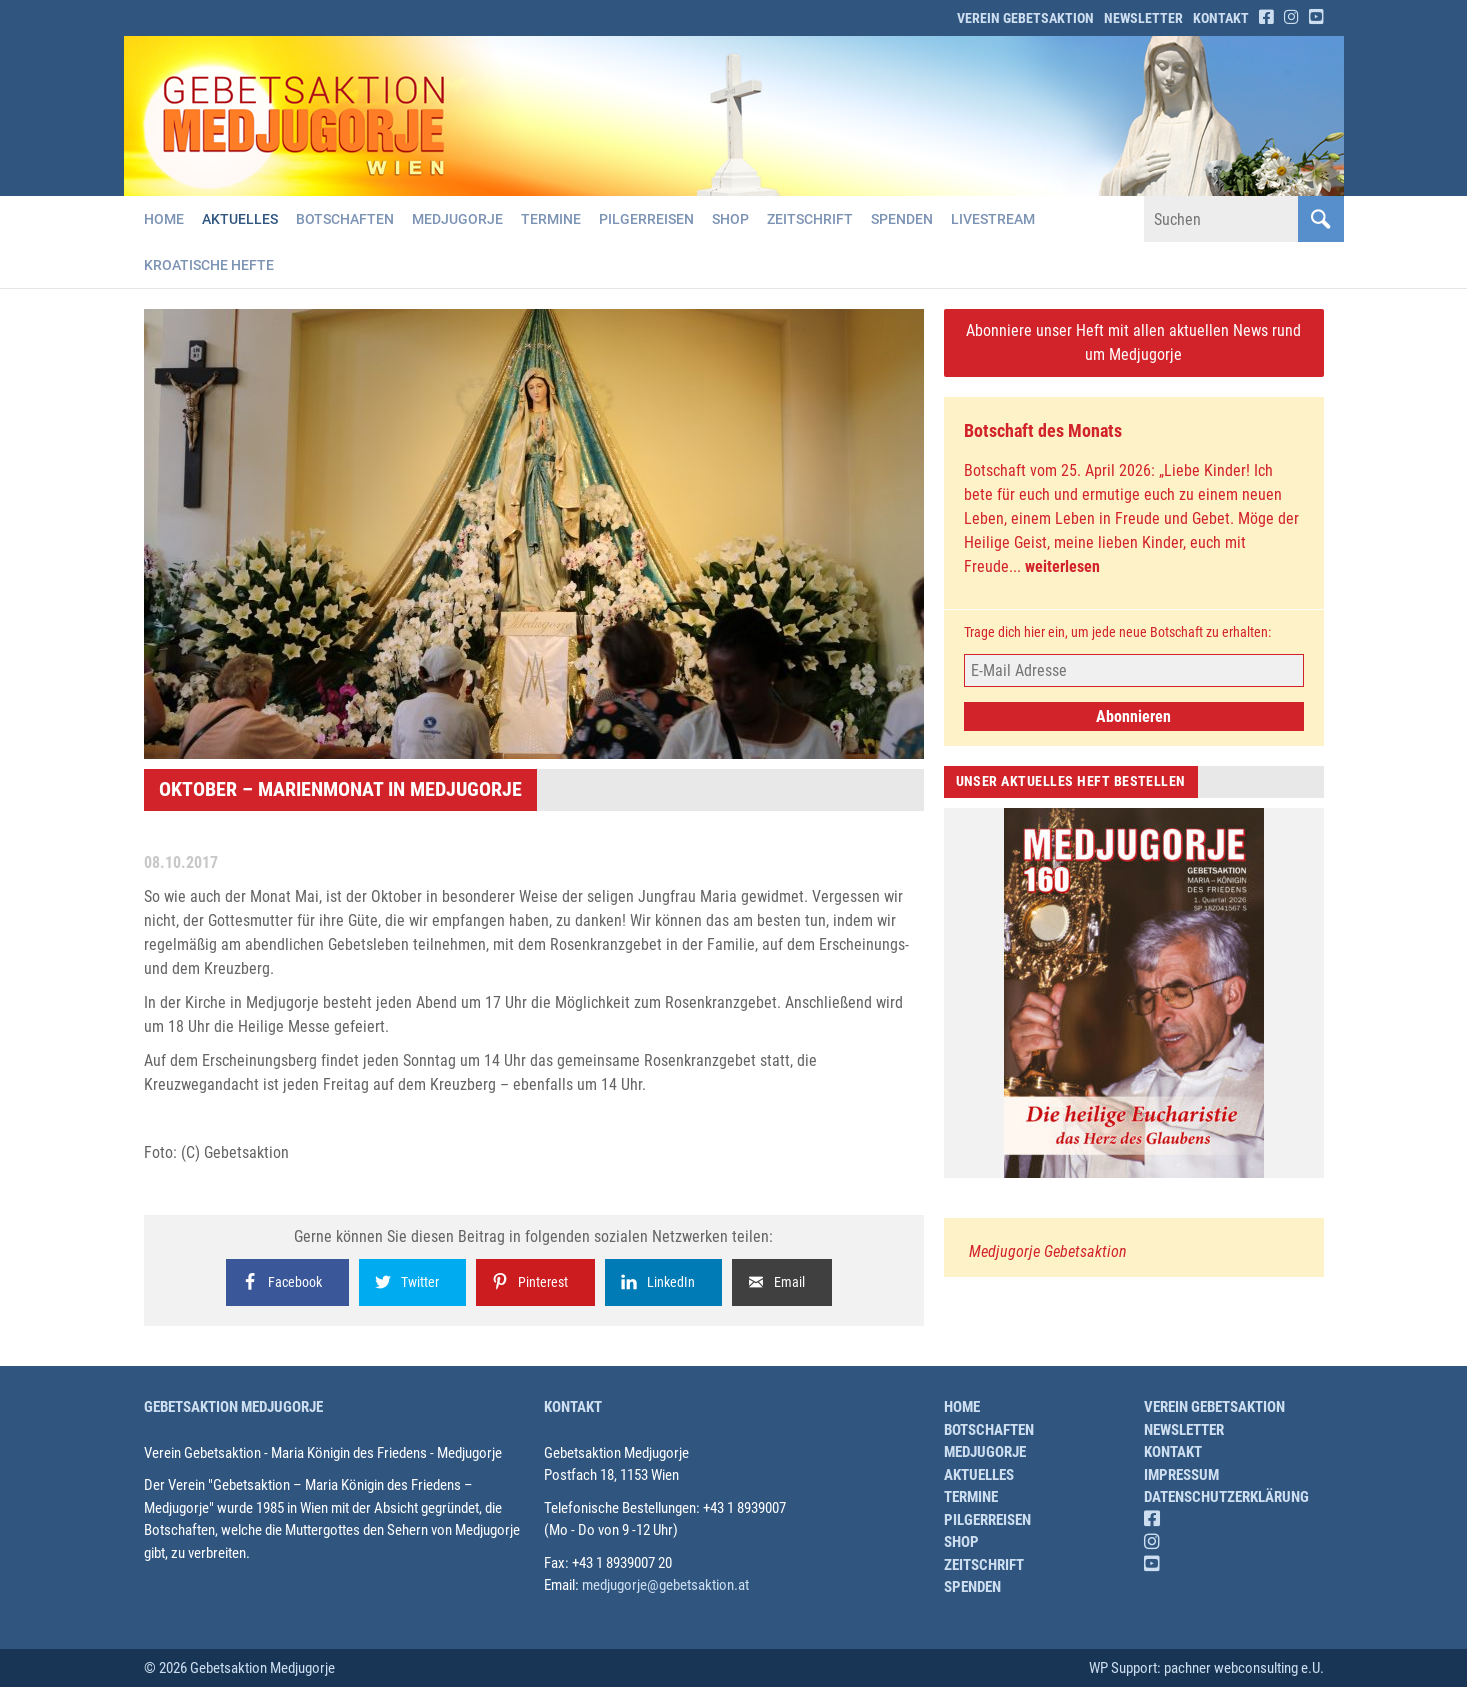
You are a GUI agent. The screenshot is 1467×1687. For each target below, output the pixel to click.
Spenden (902, 219)
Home (164, 219)
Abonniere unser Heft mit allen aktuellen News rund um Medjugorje (1133, 342)
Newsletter (1143, 18)
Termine (551, 219)
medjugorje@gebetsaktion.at (665, 1585)
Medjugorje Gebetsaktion (1048, 1251)
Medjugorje (457, 219)
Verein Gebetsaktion (1025, 18)
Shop (730, 219)
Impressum (1181, 1475)
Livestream (993, 219)
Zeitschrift (810, 219)
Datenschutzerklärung (1226, 1497)
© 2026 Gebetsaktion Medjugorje (239, 1668)
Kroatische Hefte (209, 265)
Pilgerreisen (646, 219)
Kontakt (1221, 18)
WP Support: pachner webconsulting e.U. (1206, 1668)
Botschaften (345, 219)
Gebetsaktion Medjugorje (233, 1407)
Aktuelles (240, 219)
